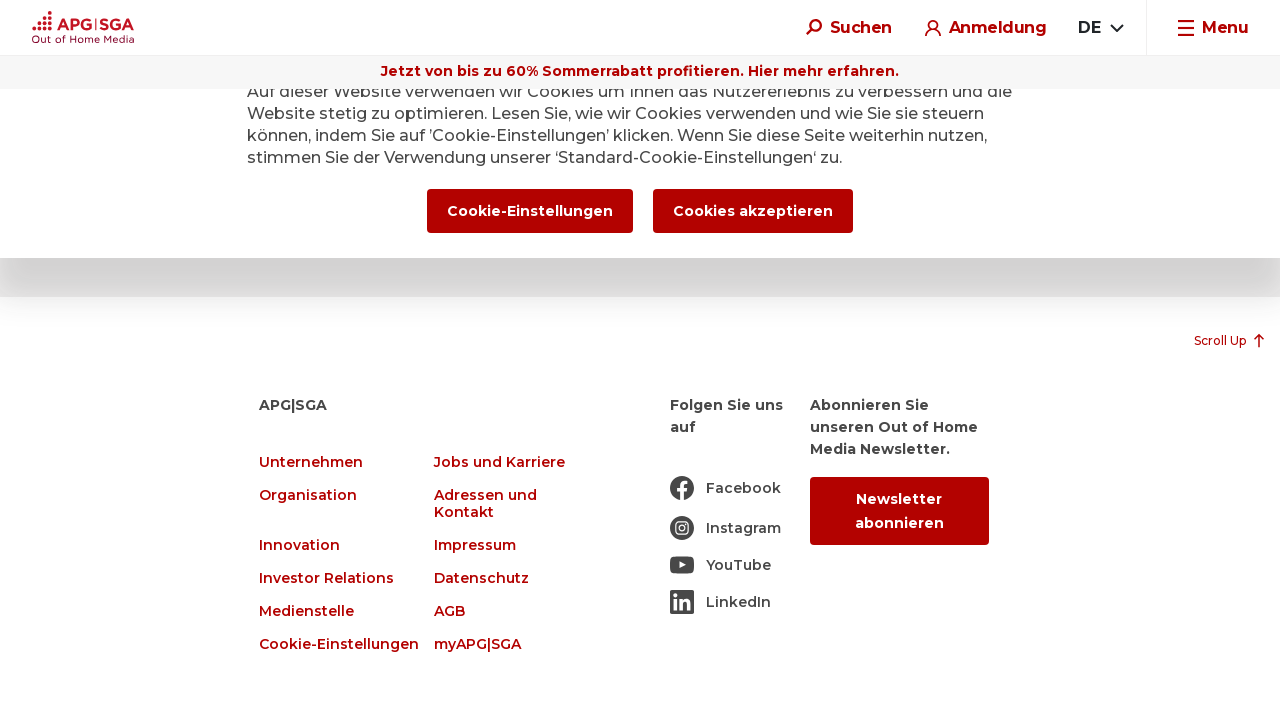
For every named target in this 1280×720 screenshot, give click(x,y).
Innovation (299, 545)
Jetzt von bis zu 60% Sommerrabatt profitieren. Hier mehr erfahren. (640, 71)
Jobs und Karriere (499, 462)
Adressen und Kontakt (485, 504)
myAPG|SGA (477, 644)
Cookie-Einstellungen (339, 644)
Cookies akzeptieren (753, 211)
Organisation (308, 495)
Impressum (475, 545)
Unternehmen (311, 462)
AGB (449, 611)
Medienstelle (306, 611)
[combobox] (1100, 28)
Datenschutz (481, 578)
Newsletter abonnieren (899, 511)
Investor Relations (326, 578)
